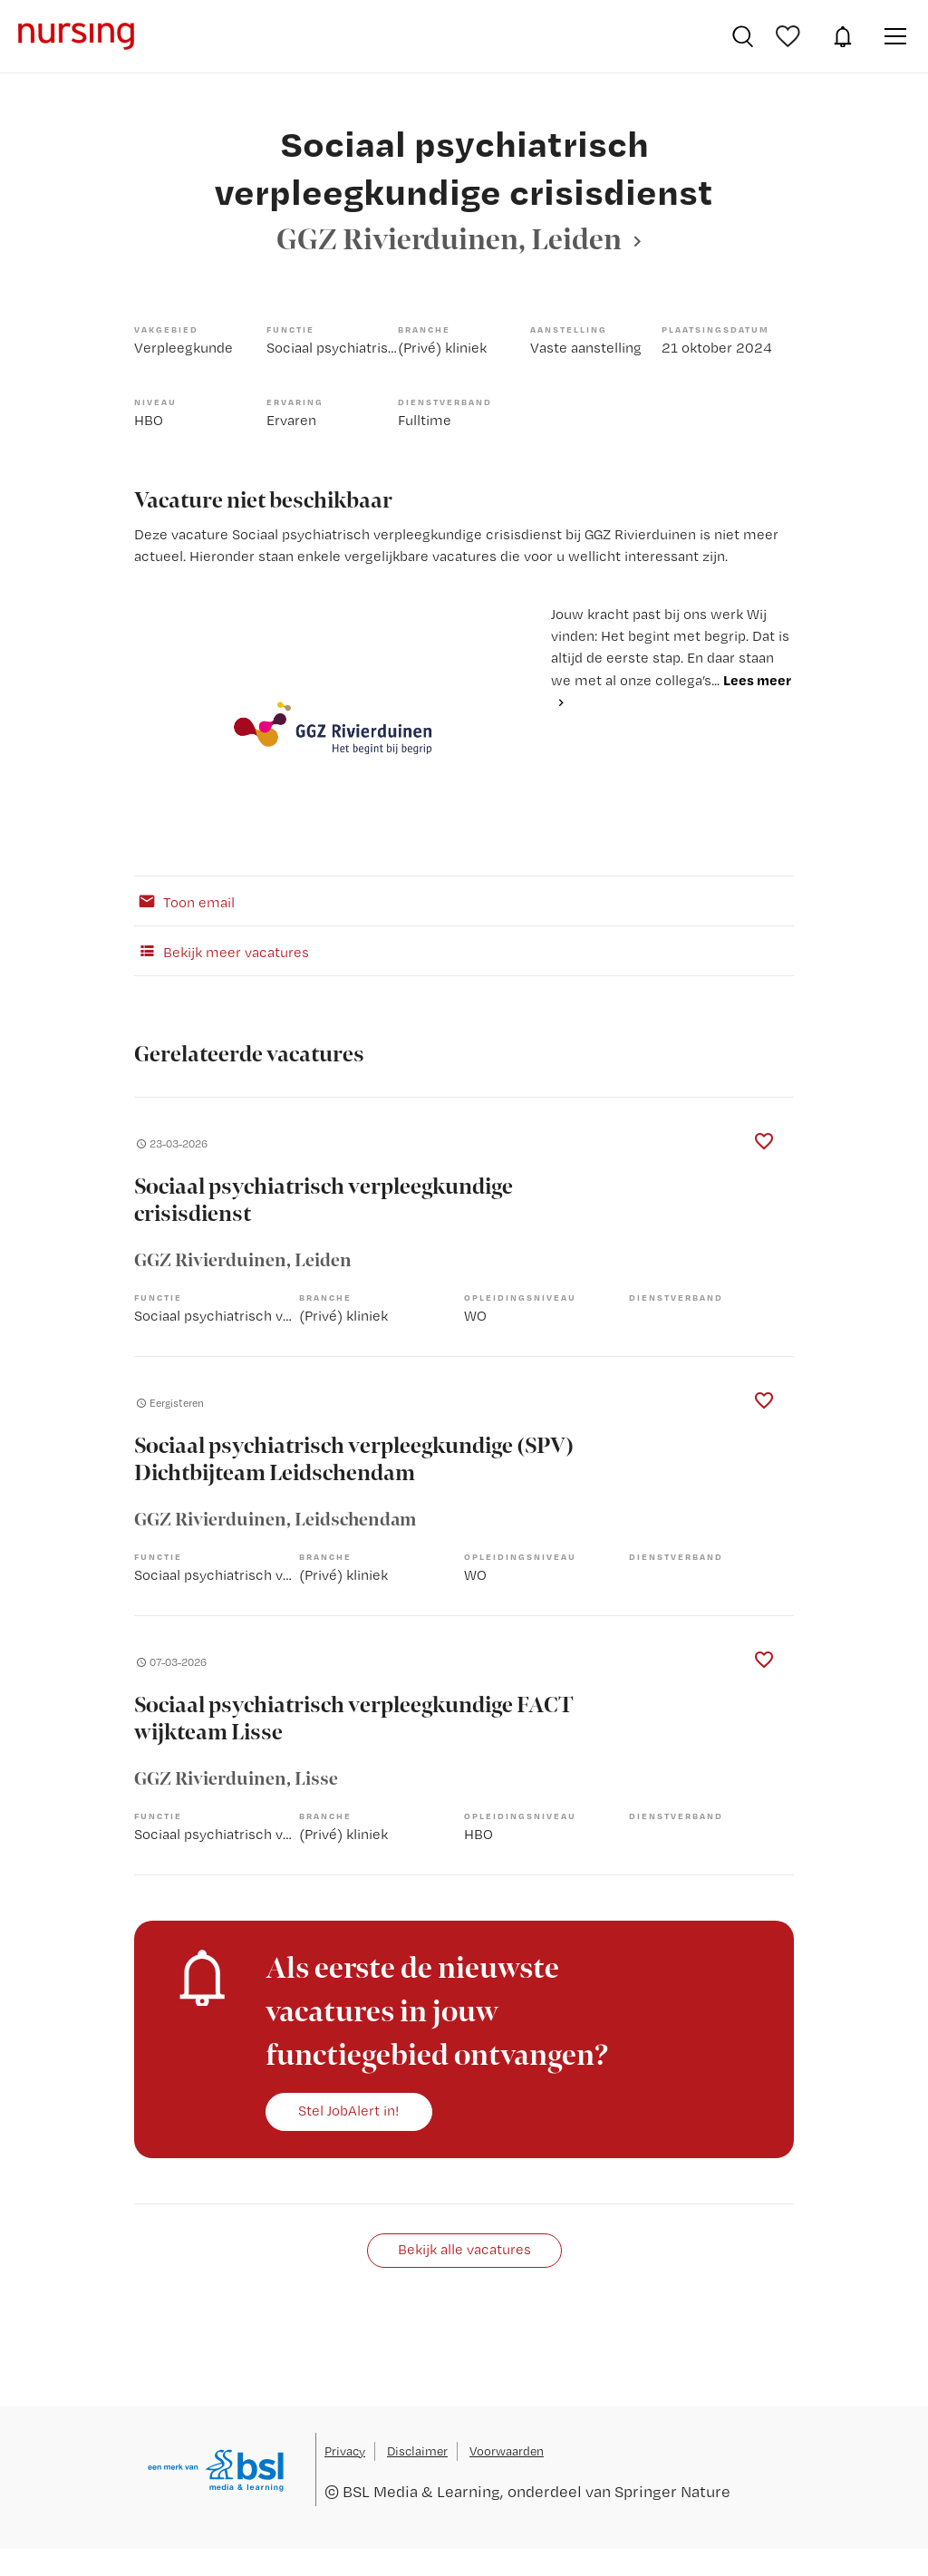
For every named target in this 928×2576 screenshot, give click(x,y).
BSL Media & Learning (421, 2491)
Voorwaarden (506, 2451)
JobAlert (842, 36)
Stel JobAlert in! (349, 2110)
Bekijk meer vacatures (221, 951)
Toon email (184, 901)
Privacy (344, 2451)
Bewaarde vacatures (790, 36)
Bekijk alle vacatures (464, 2249)
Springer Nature (672, 2491)
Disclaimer (417, 2451)
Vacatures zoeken (742, 36)
